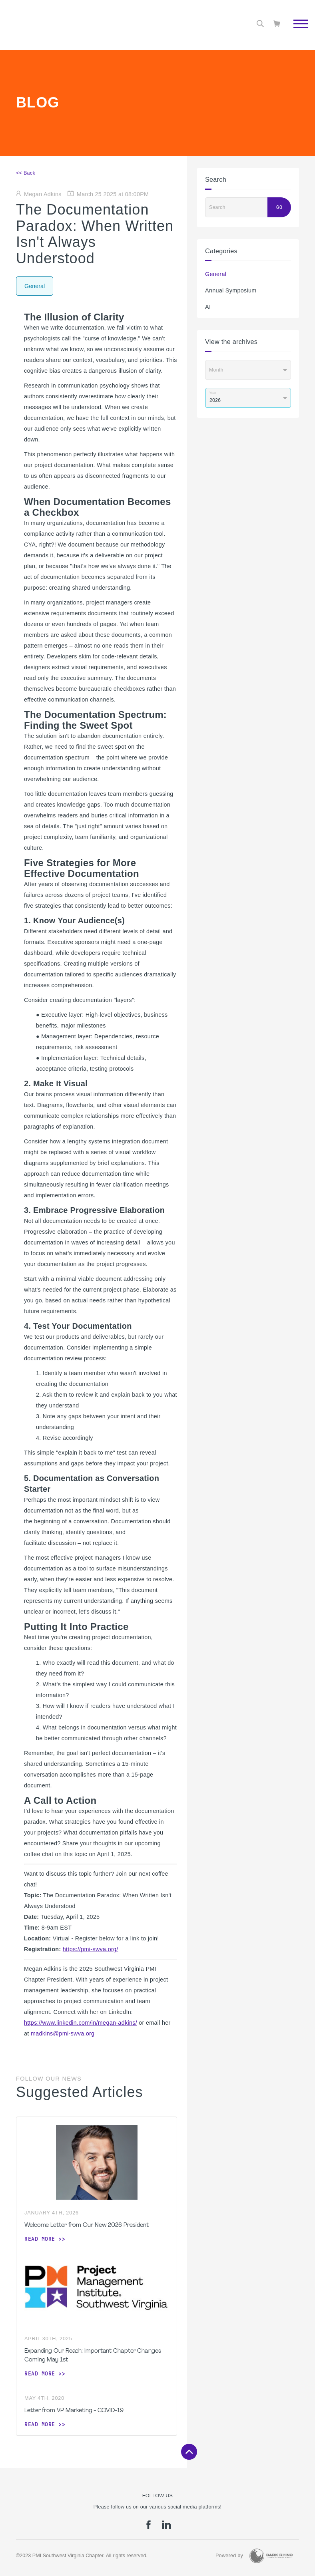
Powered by (229, 2555)
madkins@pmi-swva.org (63, 2033)
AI (208, 307)
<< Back (25, 173)
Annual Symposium (231, 290)
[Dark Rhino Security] (271, 2556)
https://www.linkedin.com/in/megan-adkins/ (80, 2022)
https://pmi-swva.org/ (90, 1949)
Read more (39, 2239)
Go (279, 207)
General (215, 274)
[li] (166, 2527)
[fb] (149, 2527)
